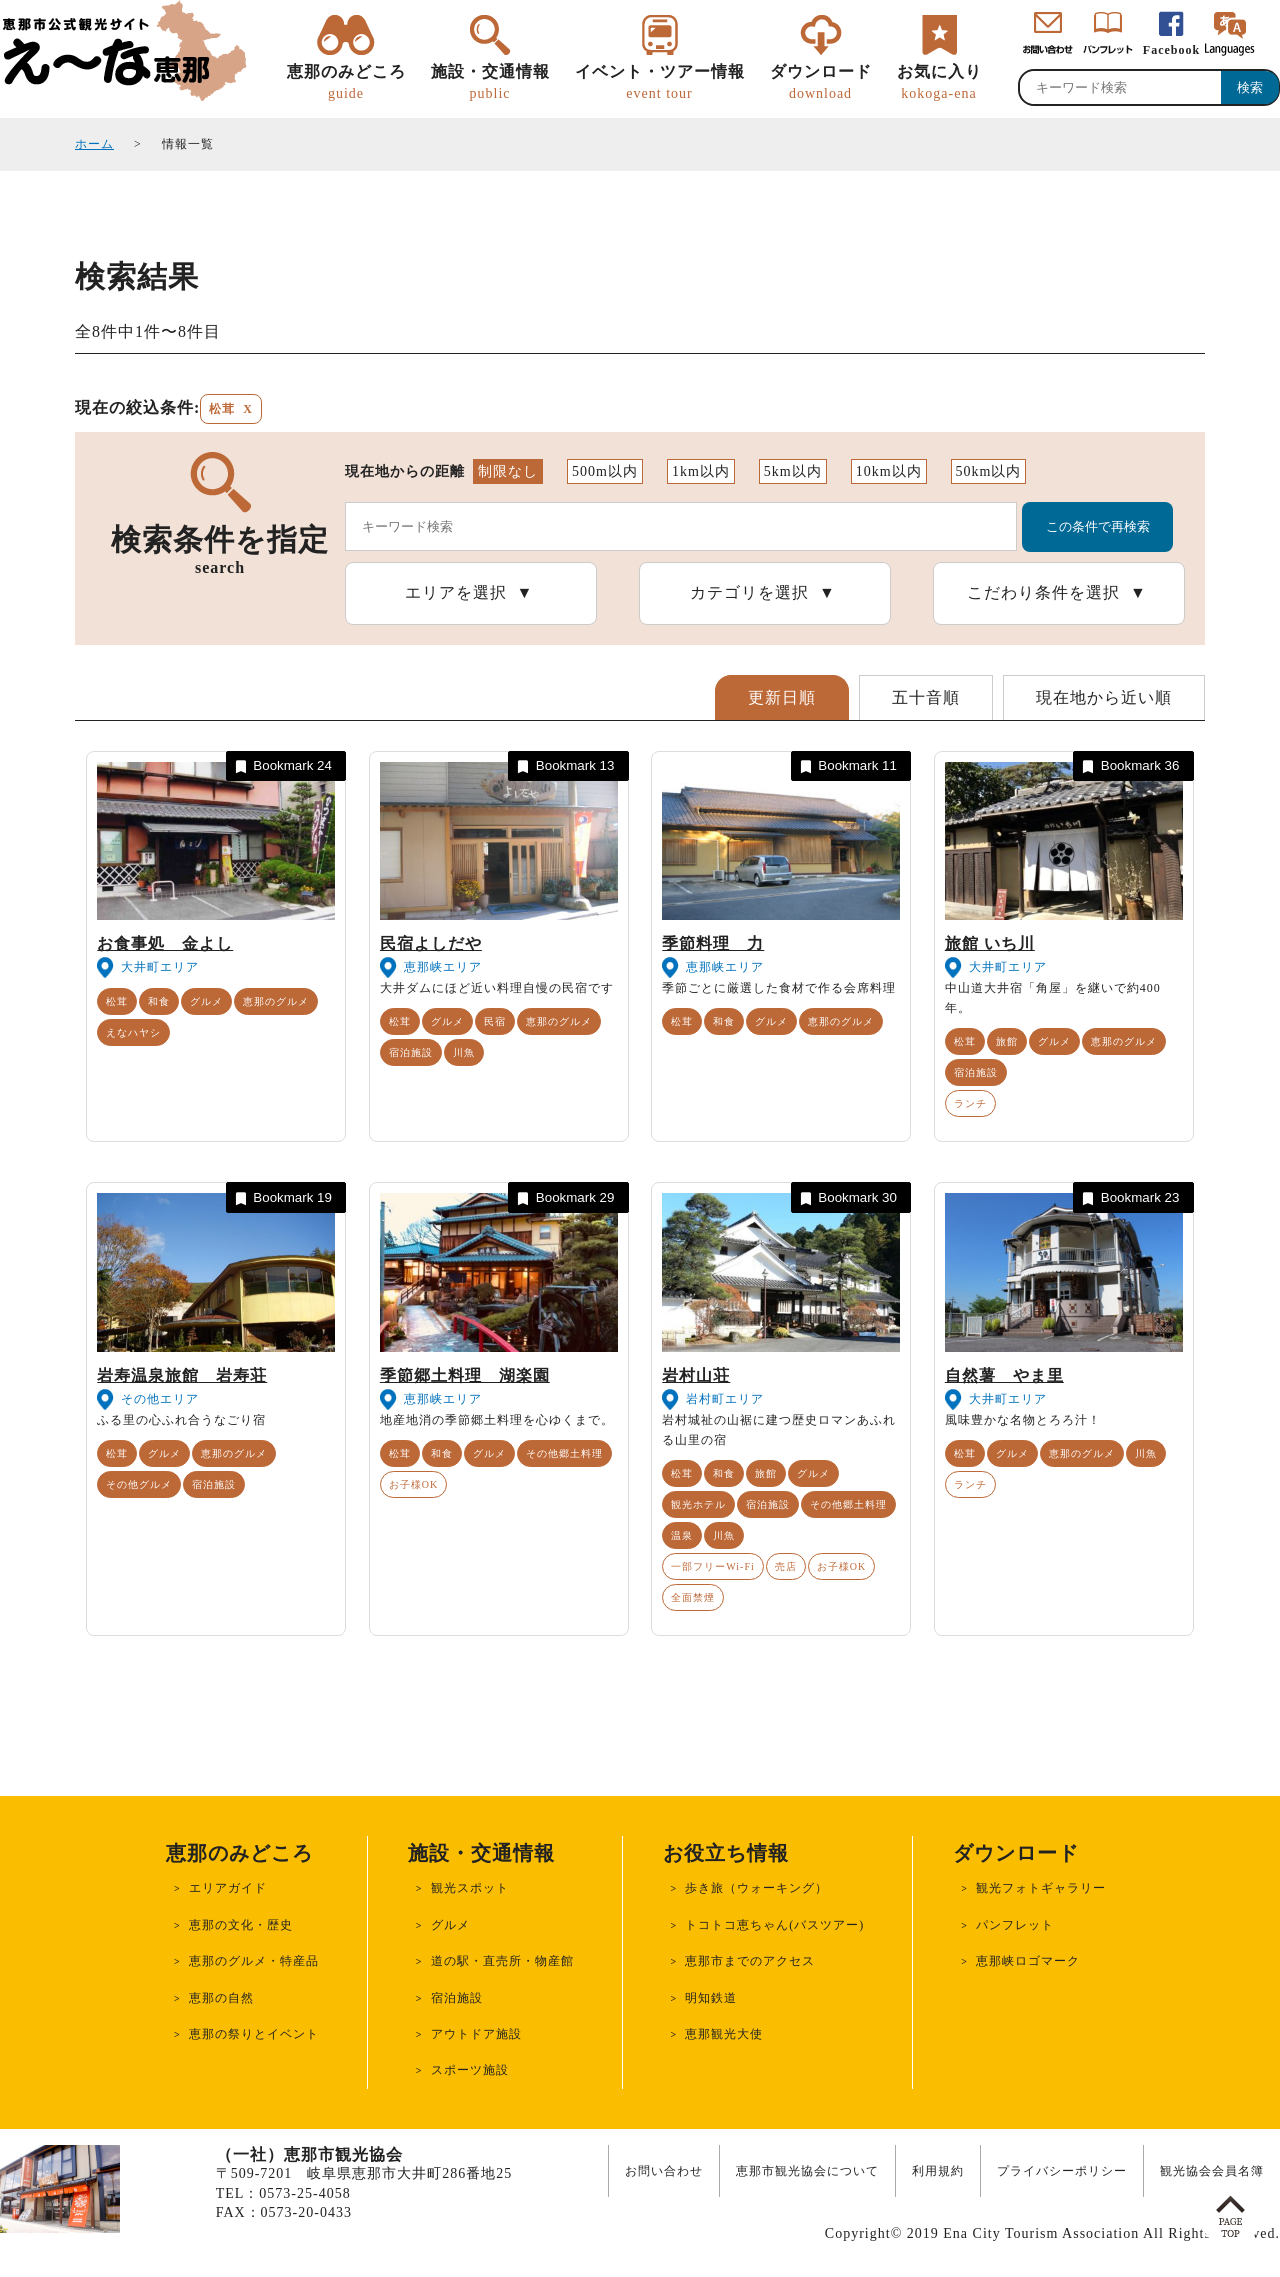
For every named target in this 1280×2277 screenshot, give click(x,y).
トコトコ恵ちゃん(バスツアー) (774, 1925)
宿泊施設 (411, 1052)
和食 (159, 1001)
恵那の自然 (221, 1998)
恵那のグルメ (276, 1001)
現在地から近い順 (1104, 697)
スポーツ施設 (470, 2070)
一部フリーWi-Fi (713, 1566)
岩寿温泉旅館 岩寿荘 (182, 1375)
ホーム (94, 144)
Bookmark (282, 766)
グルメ (206, 1001)
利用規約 (938, 2171)
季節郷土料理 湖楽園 (465, 1375)
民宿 (495, 1021)
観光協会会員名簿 (1212, 2171)
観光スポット (470, 1888)
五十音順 (926, 697)
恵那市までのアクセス (750, 1961)
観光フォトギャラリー (1041, 1888)
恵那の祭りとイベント (254, 2034)
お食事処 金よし (165, 943)
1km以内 (701, 471)
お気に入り (939, 83)
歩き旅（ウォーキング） (756, 1888)
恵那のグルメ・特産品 (254, 1961)
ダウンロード (821, 83)
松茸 (117, 1001)
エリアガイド (228, 1888)
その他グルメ (139, 1484)
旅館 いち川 (990, 943)
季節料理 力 (713, 943)
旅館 (1007, 1041)
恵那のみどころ (346, 83)
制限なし (508, 471)
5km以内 (793, 471)
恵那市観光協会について (807, 2171)
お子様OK (413, 1484)
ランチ (970, 1103)
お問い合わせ (664, 2171)
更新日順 (782, 697)
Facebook (1171, 50)
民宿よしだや (431, 943)
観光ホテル (698, 1504)
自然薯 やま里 (1004, 1375)
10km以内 (889, 471)
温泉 (682, 1535)
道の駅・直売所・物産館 (502, 1961)
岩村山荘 (696, 1375)
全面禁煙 (693, 1597)
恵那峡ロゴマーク (1028, 1961)
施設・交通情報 (490, 83)
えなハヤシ (133, 1032)
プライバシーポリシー (1062, 2171)
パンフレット (1015, 1925)
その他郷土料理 (564, 1453)
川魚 (464, 1052)
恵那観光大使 (724, 2034)
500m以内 (605, 471)
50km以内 (989, 471)
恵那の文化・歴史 (241, 1925)
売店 (786, 1566)
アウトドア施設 (476, 2034)
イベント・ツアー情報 (660, 83)
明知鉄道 (711, 1998)
